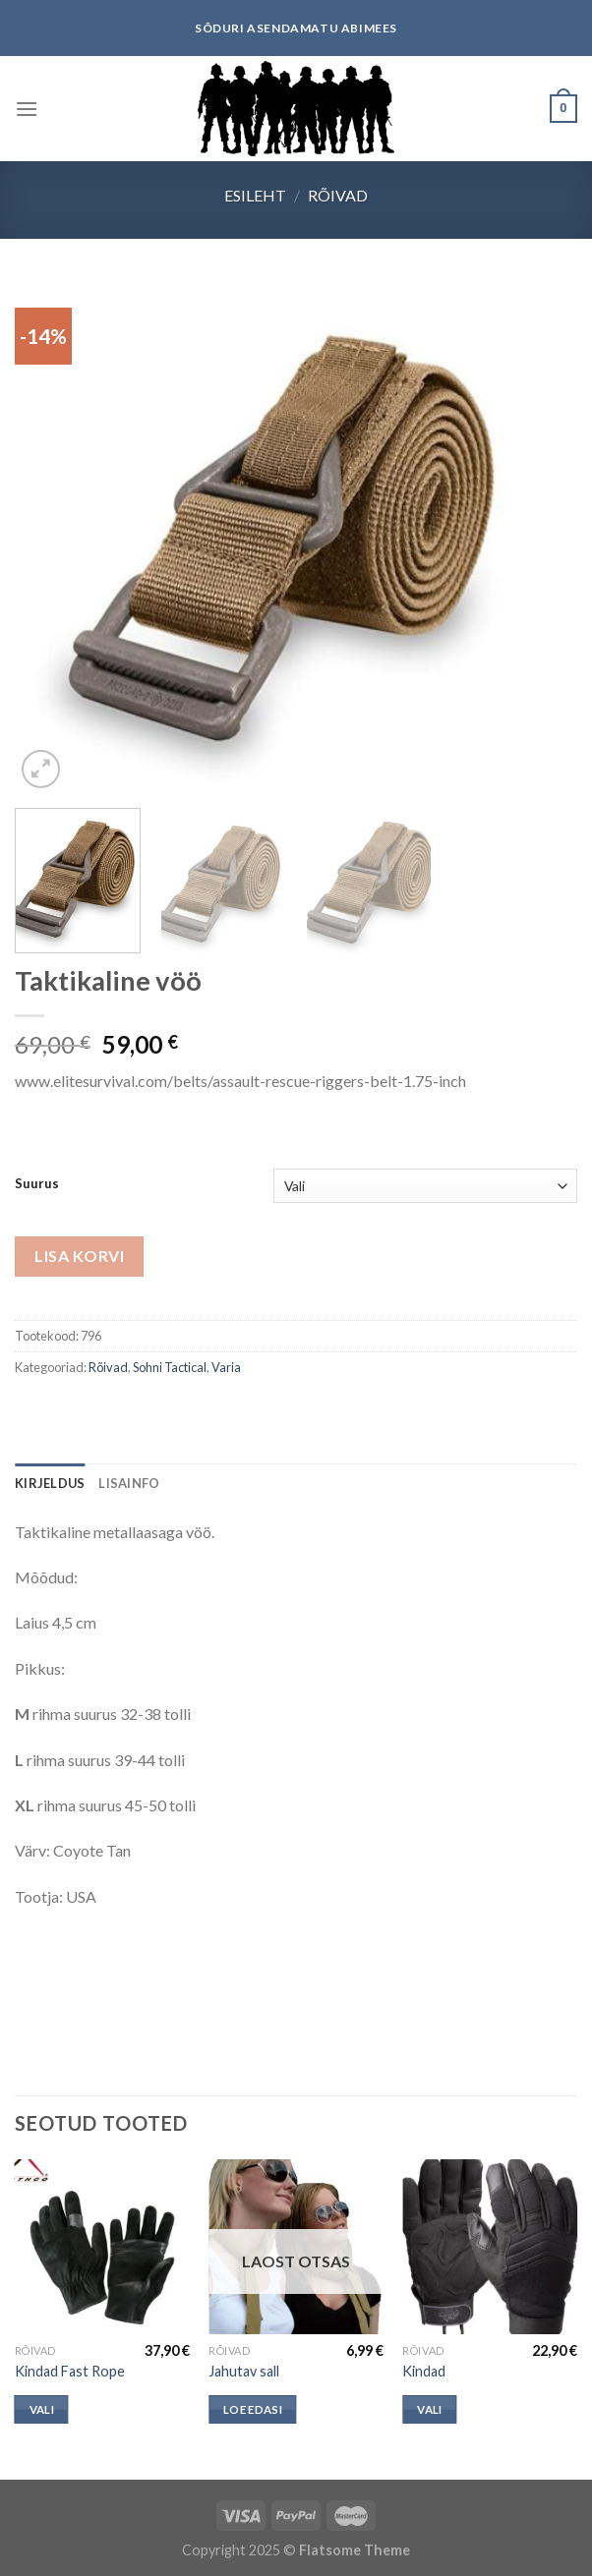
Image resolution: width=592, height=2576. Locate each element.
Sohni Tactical (170, 1367)
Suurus (37, 1184)
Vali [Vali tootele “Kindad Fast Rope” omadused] (42, 2409)
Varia (226, 1367)
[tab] (50, 1483)
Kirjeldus (50, 1483)
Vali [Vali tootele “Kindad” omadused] (429, 2409)
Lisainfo (128, 1483)
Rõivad (338, 195)
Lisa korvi (79, 1255)
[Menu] (26, 109)
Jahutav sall (243, 2371)
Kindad (423, 2371)
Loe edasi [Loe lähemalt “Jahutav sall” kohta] (252, 2409)
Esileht (255, 195)
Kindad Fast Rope (70, 2371)
